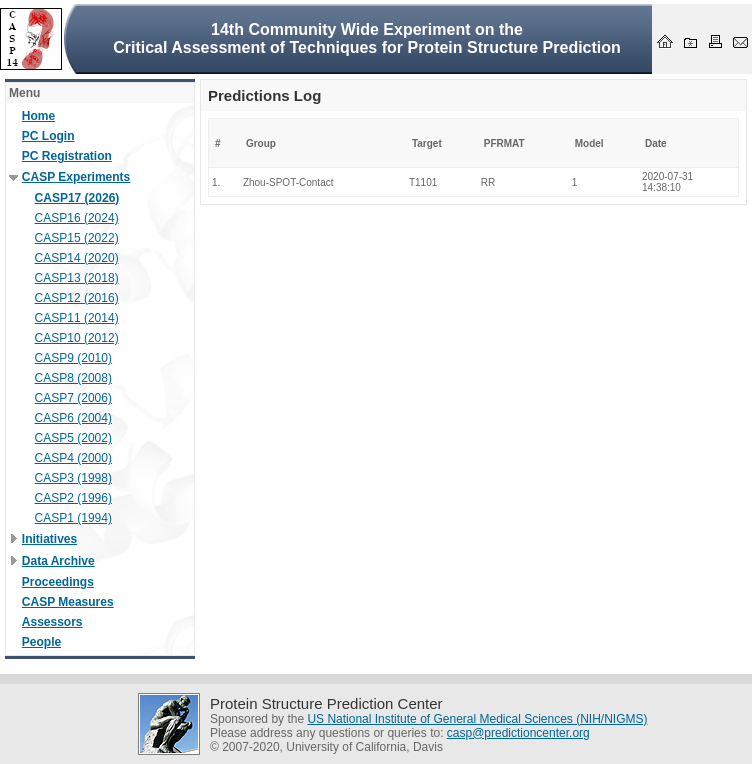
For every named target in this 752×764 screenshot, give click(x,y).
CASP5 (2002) (73, 438)
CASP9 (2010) (73, 358)
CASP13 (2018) (77, 278)
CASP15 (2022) (77, 238)
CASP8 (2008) (73, 378)
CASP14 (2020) (77, 258)
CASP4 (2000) (73, 458)
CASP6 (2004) (73, 418)
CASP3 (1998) (73, 478)
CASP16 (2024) (77, 218)
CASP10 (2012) (77, 338)
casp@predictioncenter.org (518, 733)
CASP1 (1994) (73, 518)
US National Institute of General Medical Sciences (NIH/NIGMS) (477, 719)
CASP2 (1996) (73, 498)
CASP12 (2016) (77, 298)
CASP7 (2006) (73, 398)
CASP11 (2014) (77, 318)
